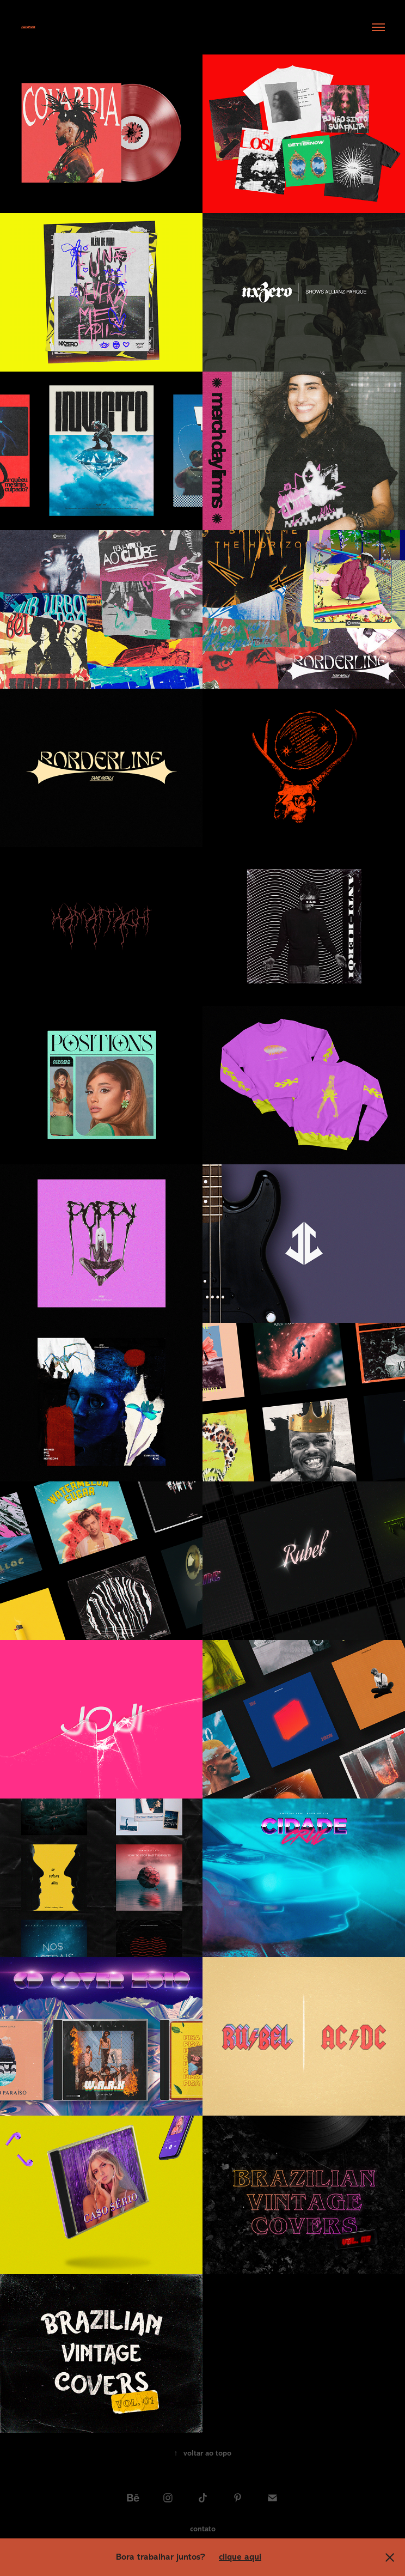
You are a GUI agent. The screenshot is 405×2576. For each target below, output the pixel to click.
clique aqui (240, 2556)
